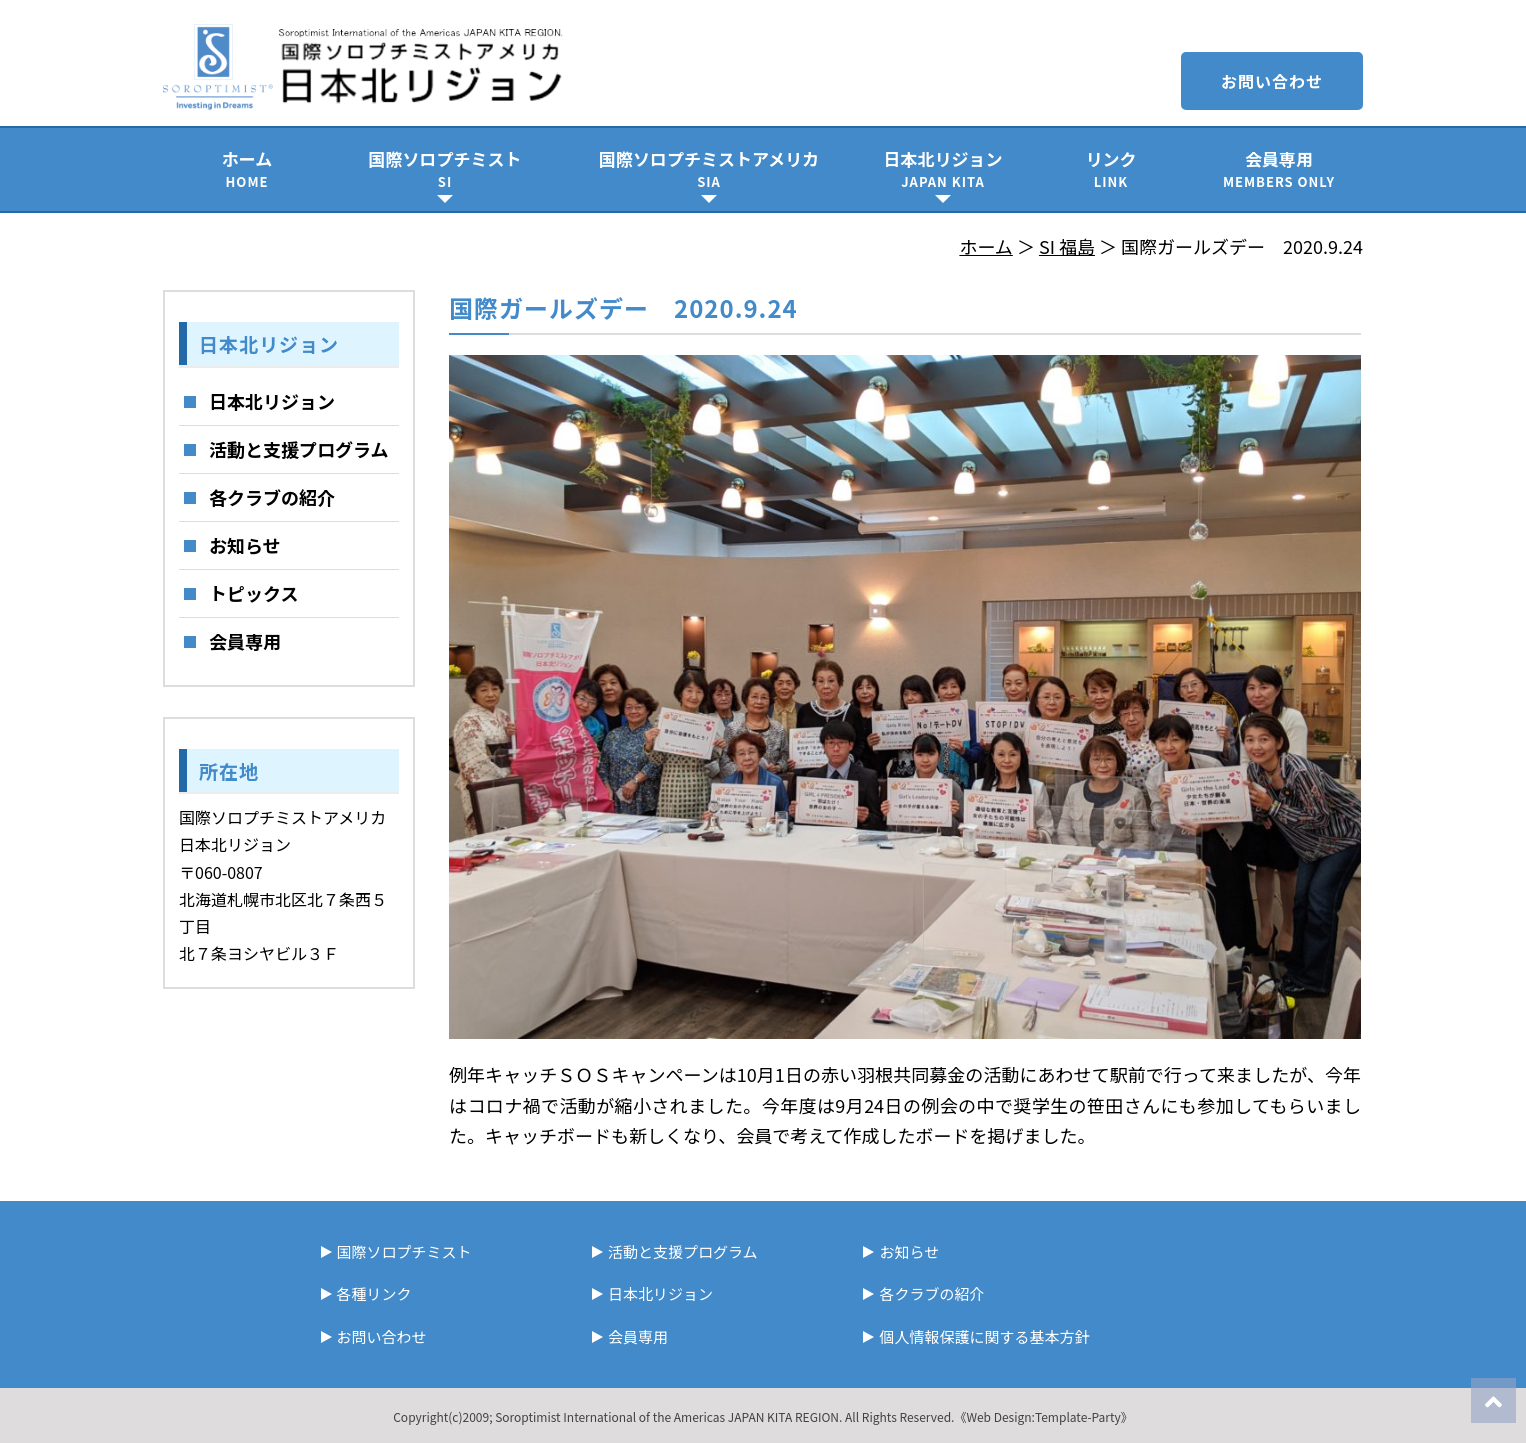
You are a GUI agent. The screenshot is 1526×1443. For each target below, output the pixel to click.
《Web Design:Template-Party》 (1043, 1416)
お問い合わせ (1272, 81)
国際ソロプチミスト (445, 168)
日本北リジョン (943, 168)
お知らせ (245, 545)
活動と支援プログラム (298, 449)
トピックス (253, 593)
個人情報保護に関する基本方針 (984, 1336)
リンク (1111, 168)
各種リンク (374, 1293)
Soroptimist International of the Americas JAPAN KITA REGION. (668, 1416)
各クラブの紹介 (272, 497)
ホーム (247, 168)
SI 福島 (1067, 246)
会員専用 (1279, 168)
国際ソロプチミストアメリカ (709, 168)
